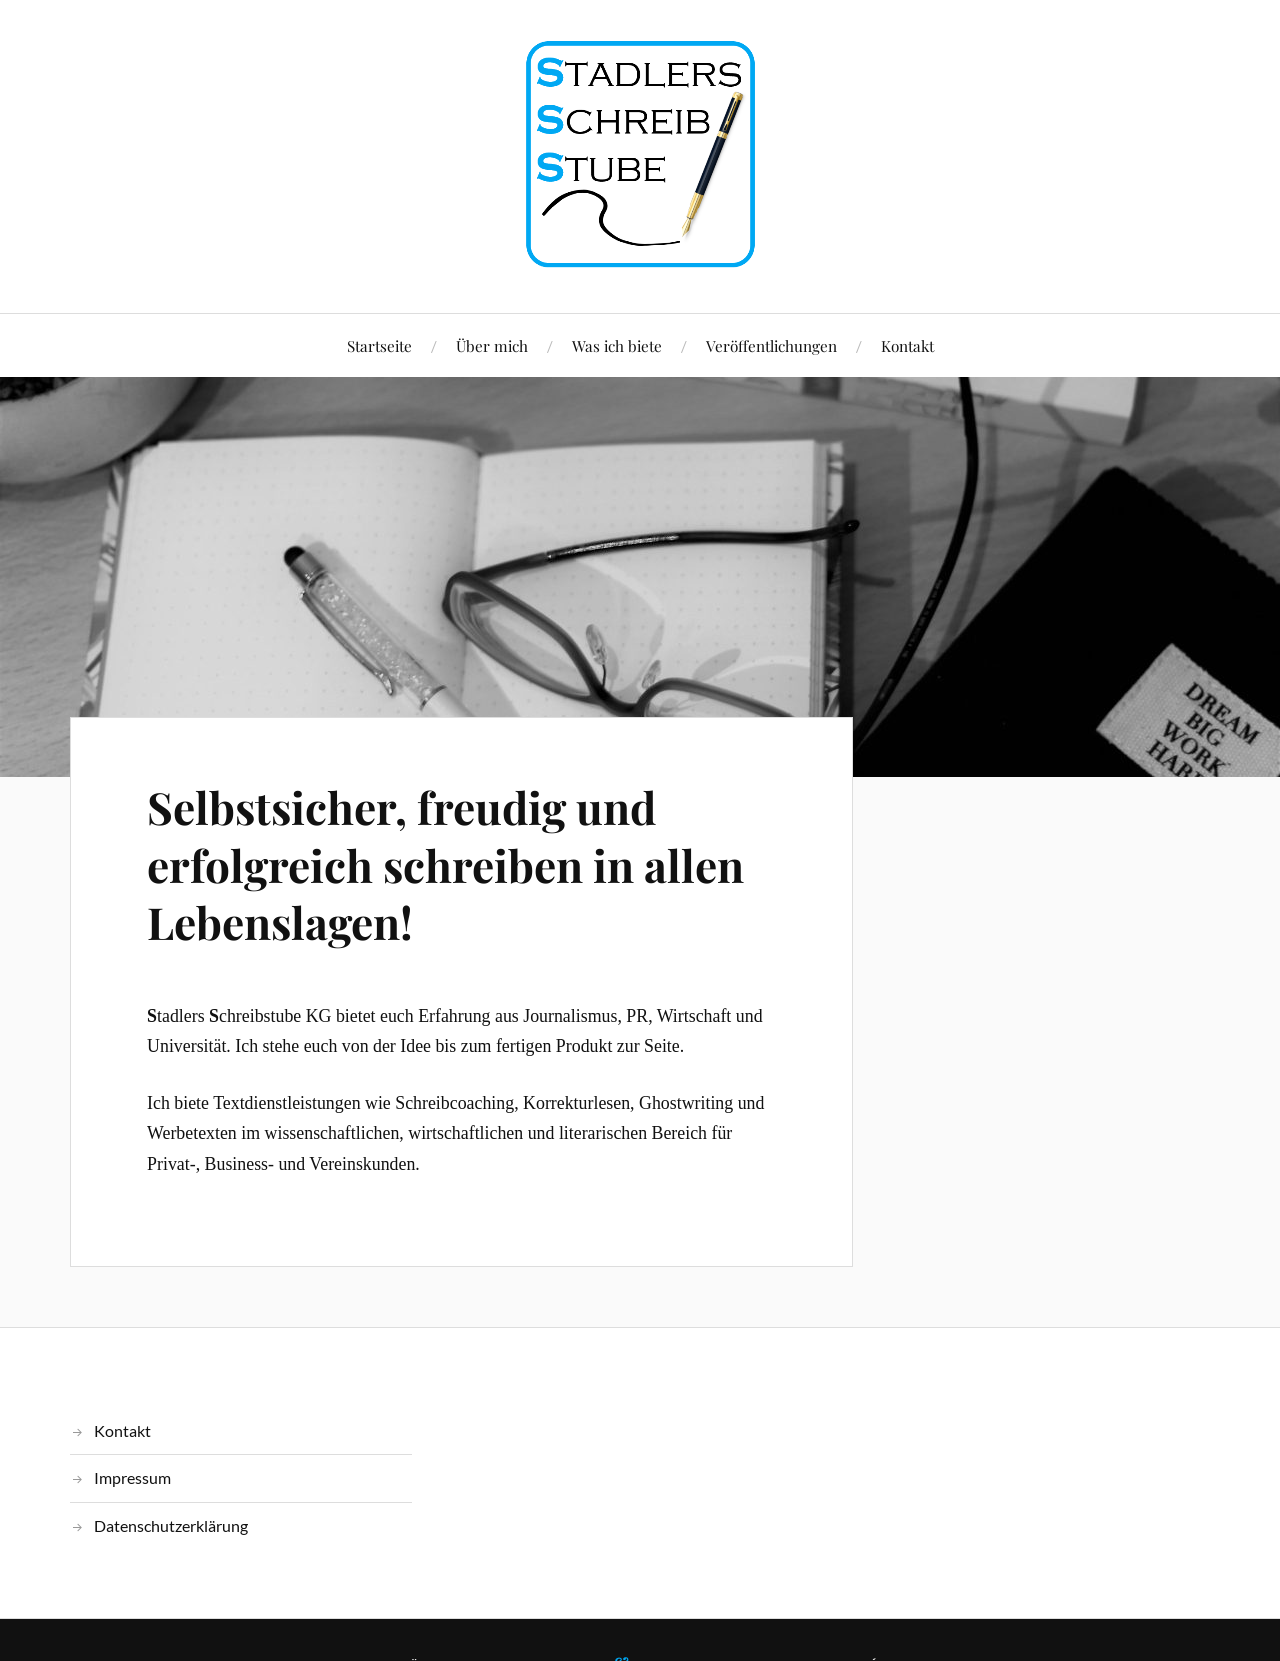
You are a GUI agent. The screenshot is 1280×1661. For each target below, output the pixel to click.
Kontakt (907, 345)
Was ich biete (617, 345)
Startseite (379, 345)
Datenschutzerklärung (171, 1525)
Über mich (492, 345)
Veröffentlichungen (771, 345)
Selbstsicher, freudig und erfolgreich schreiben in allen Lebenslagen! (445, 864)
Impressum (132, 1477)
